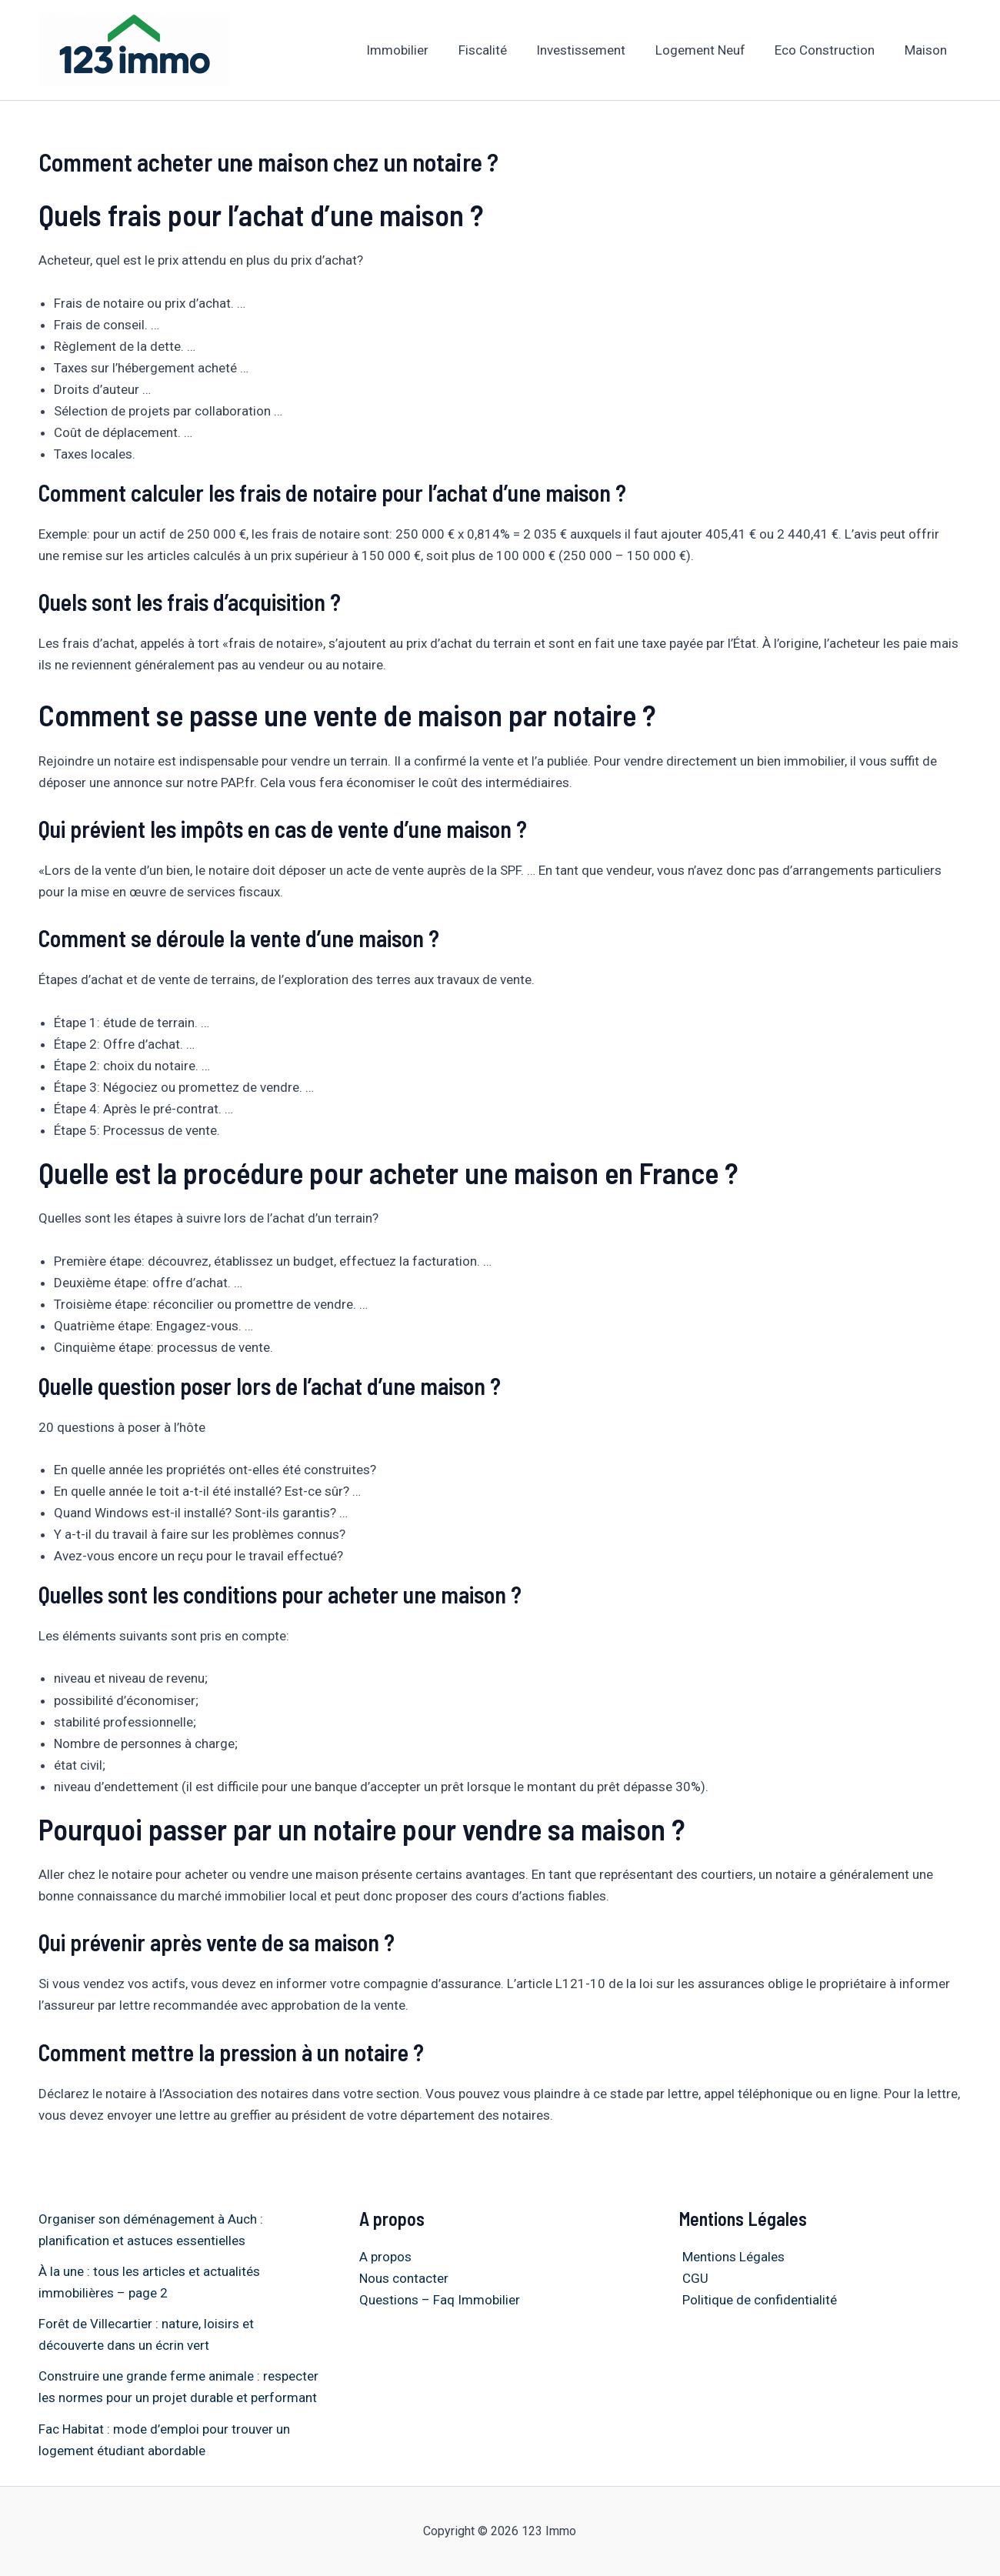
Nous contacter (403, 2278)
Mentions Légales (730, 2256)
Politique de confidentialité (756, 2299)
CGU (692, 2278)
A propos (385, 2256)
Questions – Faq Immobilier (439, 2299)
